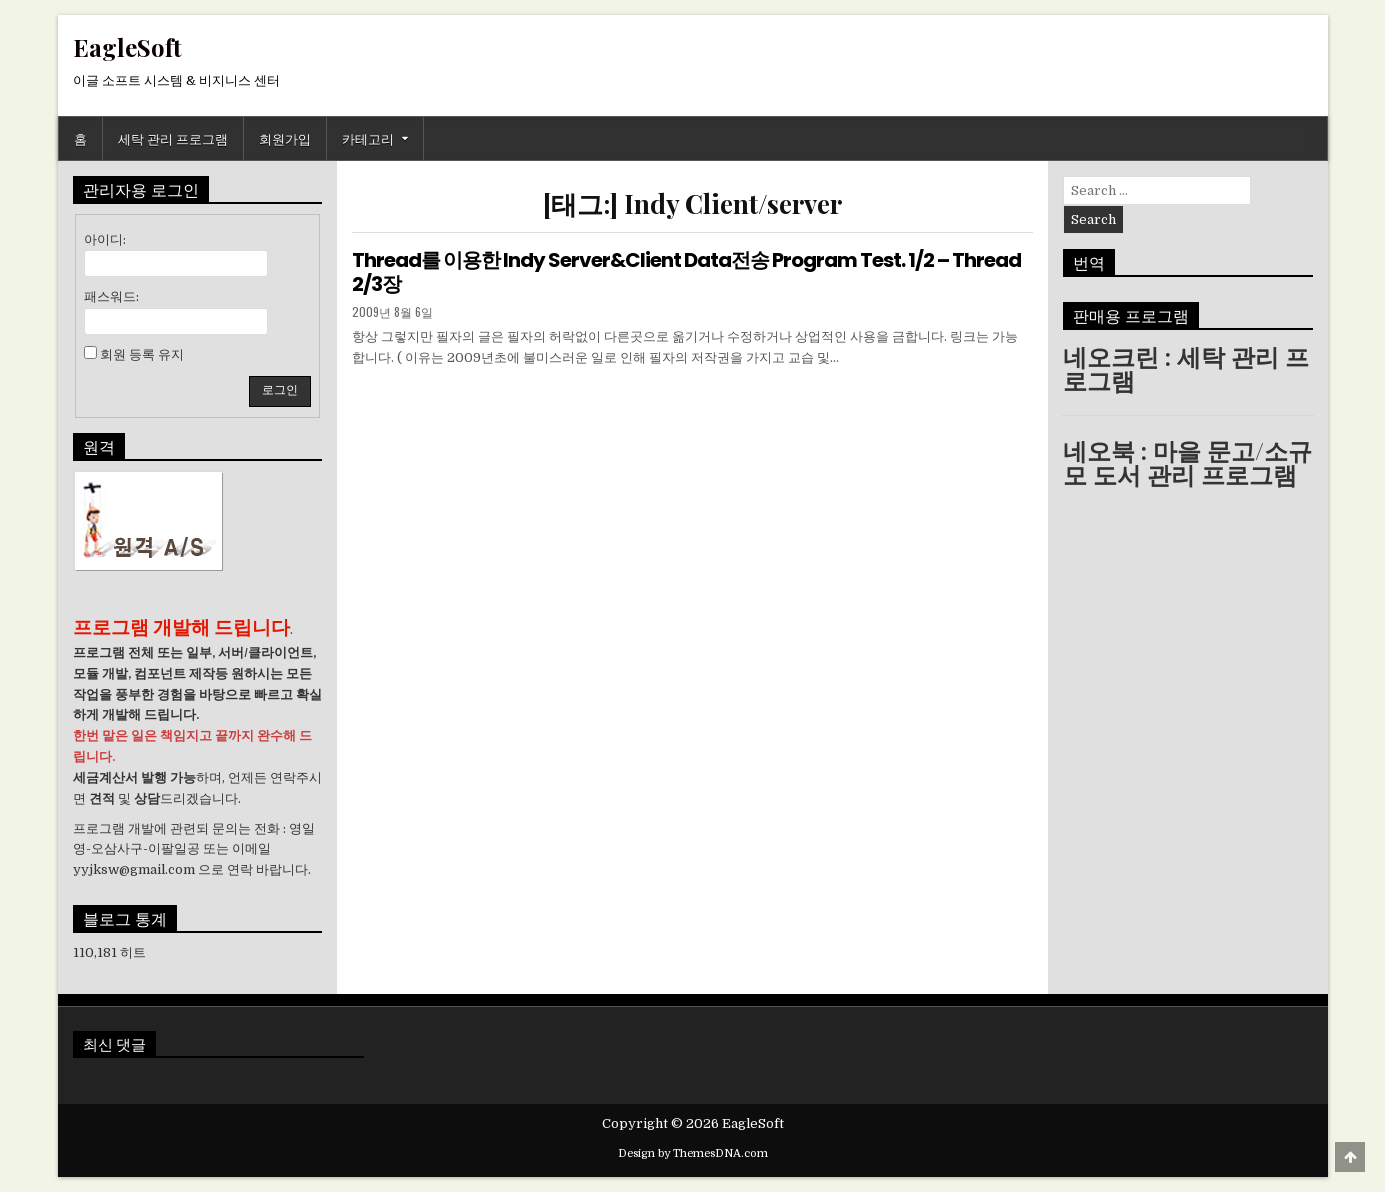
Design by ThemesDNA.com (693, 1153)
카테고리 (368, 138)
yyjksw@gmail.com (134, 869)
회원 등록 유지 (142, 354)
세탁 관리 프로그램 (173, 138)
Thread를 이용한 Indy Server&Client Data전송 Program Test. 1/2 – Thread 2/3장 (686, 272)
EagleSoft (127, 47)
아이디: (105, 239)
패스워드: (111, 296)
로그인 (280, 390)
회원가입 (285, 138)
